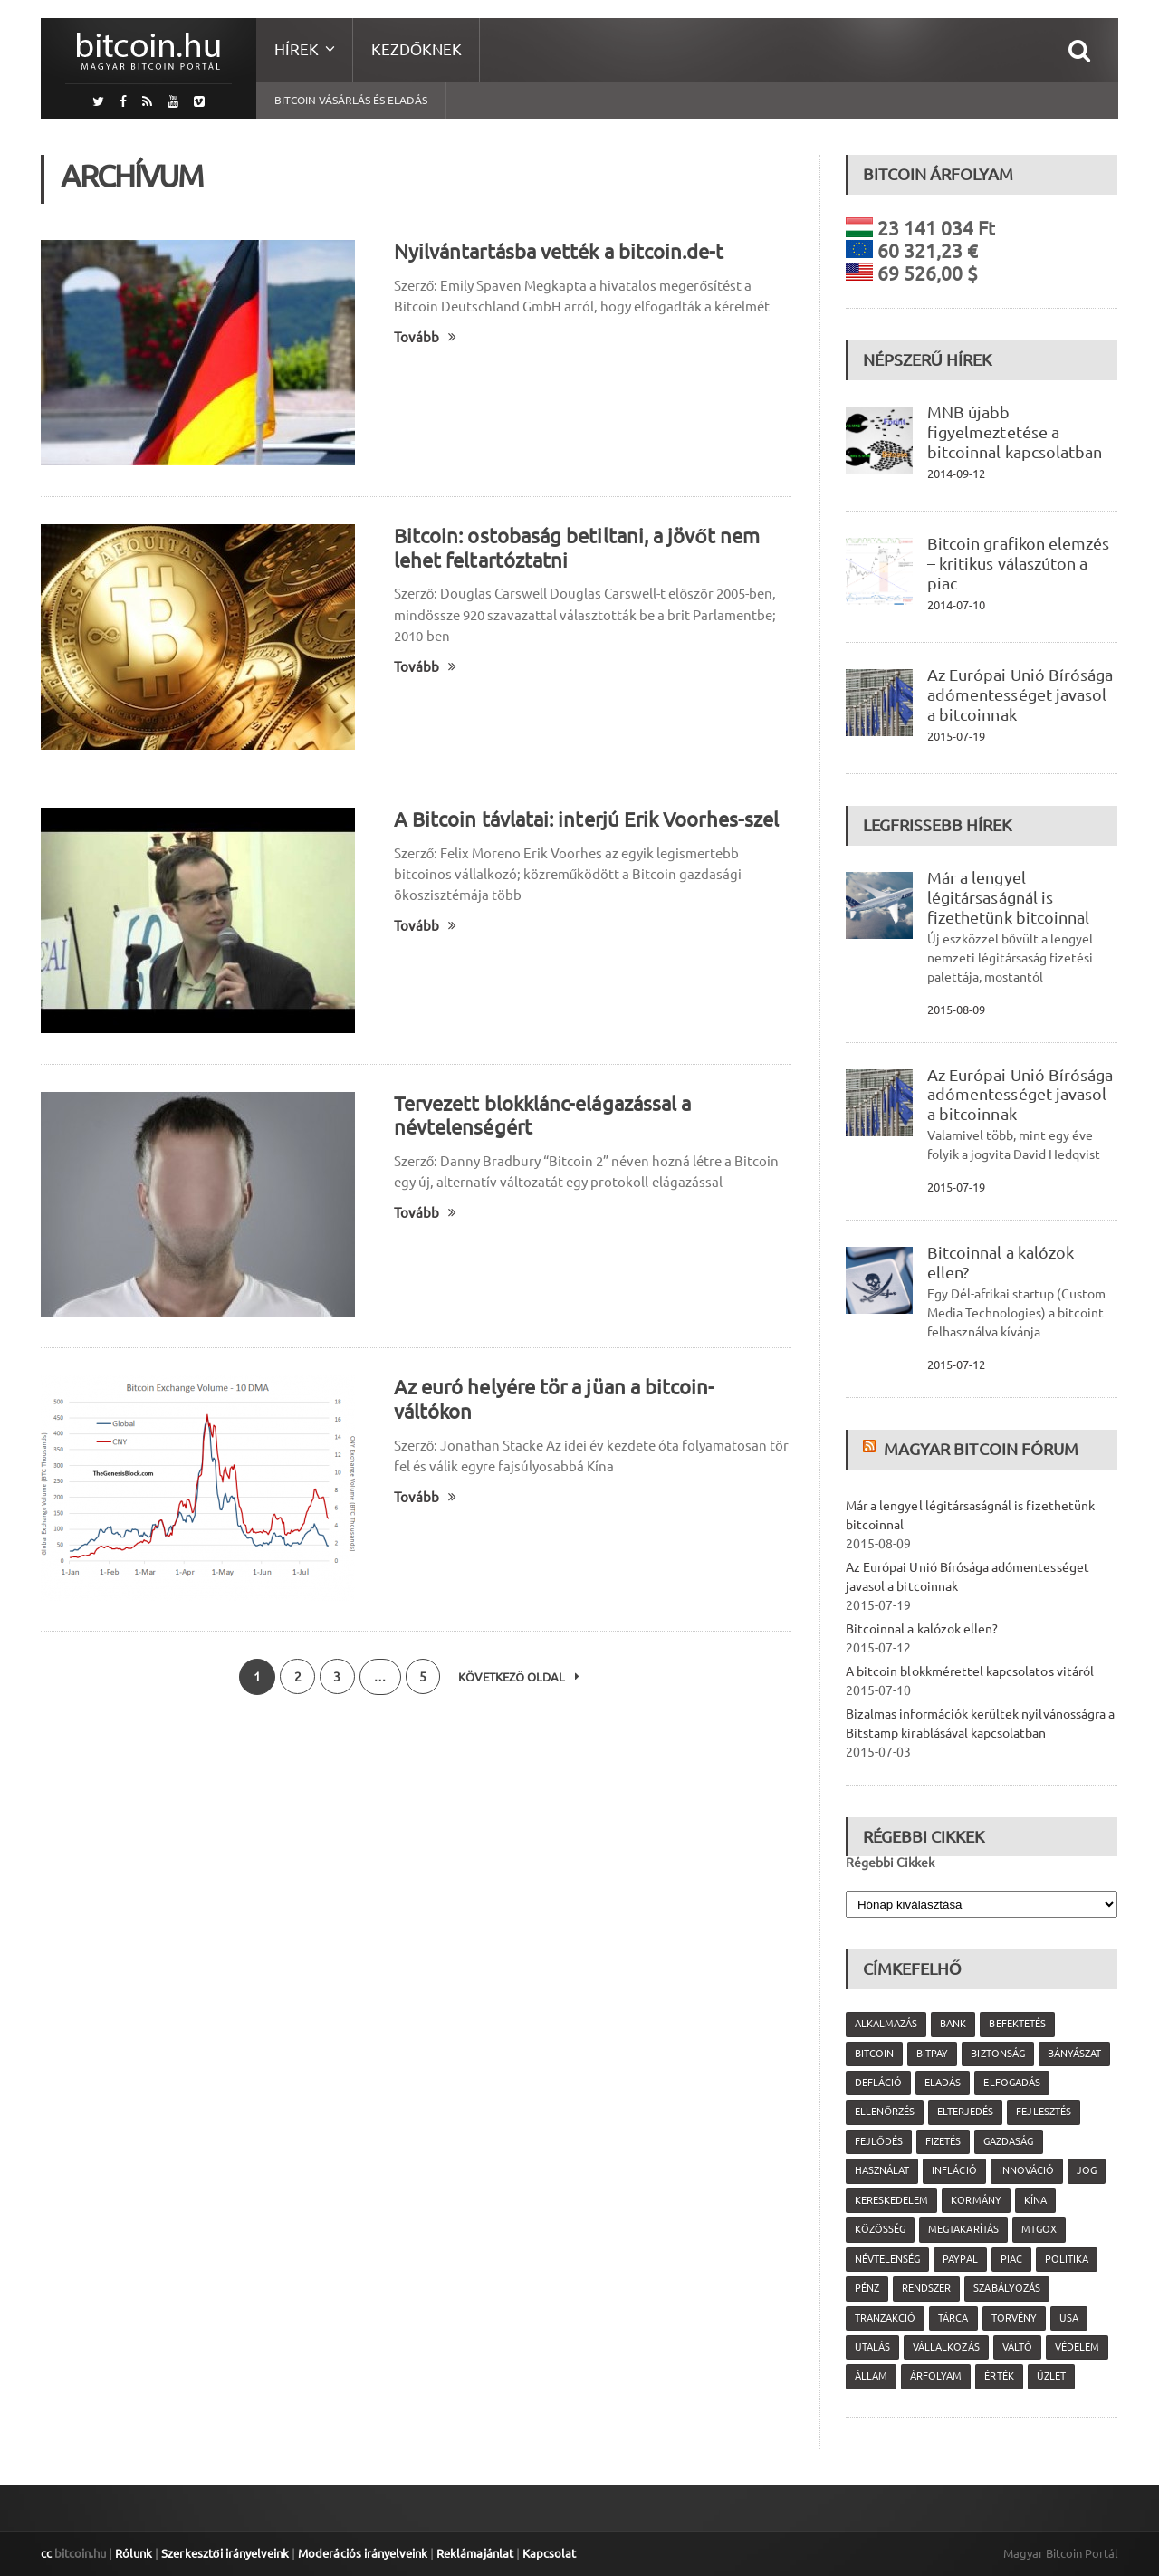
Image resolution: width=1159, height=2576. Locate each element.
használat (882, 2170)
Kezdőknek (416, 49)
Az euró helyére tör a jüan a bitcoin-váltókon (592, 1386)
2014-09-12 (956, 473)
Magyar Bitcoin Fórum (981, 1449)
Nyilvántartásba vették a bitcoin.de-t (558, 251)
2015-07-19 (956, 736)
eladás (942, 2082)
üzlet (1050, 2375)
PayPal (960, 2259)
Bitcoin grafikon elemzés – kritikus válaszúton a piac (1017, 563)
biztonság (997, 2053)
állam (871, 2375)
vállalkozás (946, 2346)
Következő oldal (520, 1677)
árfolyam (936, 2375)
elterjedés (965, 2111)
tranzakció (885, 2318)
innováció (1026, 2170)
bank (953, 2023)
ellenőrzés (885, 2111)
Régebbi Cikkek (890, 1862)
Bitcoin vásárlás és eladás (350, 100)
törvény (1013, 2318)
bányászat (1073, 2053)
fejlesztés (1043, 2111)
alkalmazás (886, 2023)
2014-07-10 (956, 605)
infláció (954, 2170)
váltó (1016, 2346)
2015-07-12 (956, 1364)
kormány (976, 2200)
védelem (1076, 2346)
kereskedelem (891, 2200)
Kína (1034, 2200)
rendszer (926, 2288)
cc (46, 2553)
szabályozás (1006, 2288)
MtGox (1038, 2229)
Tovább (425, 337)
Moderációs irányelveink (361, 2553)
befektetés (1017, 2023)
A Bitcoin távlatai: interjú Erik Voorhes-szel (585, 819)
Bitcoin (874, 2053)
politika (1065, 2259)
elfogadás (1011, 2082)
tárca (953, 2318)
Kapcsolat (546, 2553)
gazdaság (1008, 2141)
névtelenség (887, 2259)
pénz (867, 2288)
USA (1068, 2318)
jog (1086, 2170)
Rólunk (133, 2553)
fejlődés (879, 2141)
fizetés (943, 2141)
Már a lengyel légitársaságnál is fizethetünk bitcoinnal (1007, 897)
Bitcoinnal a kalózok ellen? (921, 1629)
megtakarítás (963, 2229)
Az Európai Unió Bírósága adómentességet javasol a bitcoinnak (1019, 694)
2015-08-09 (956, 1009)
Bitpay (932, 2053)
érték (998, 2375)
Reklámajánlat (473, 2553)
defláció (878, 2082)
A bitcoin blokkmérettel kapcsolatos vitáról (969, 1671)
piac (1010, 2259)
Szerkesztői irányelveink (224, 2553)
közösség (880, 2229)
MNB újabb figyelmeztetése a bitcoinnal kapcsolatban (1014, 432)
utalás (872, 2346)
